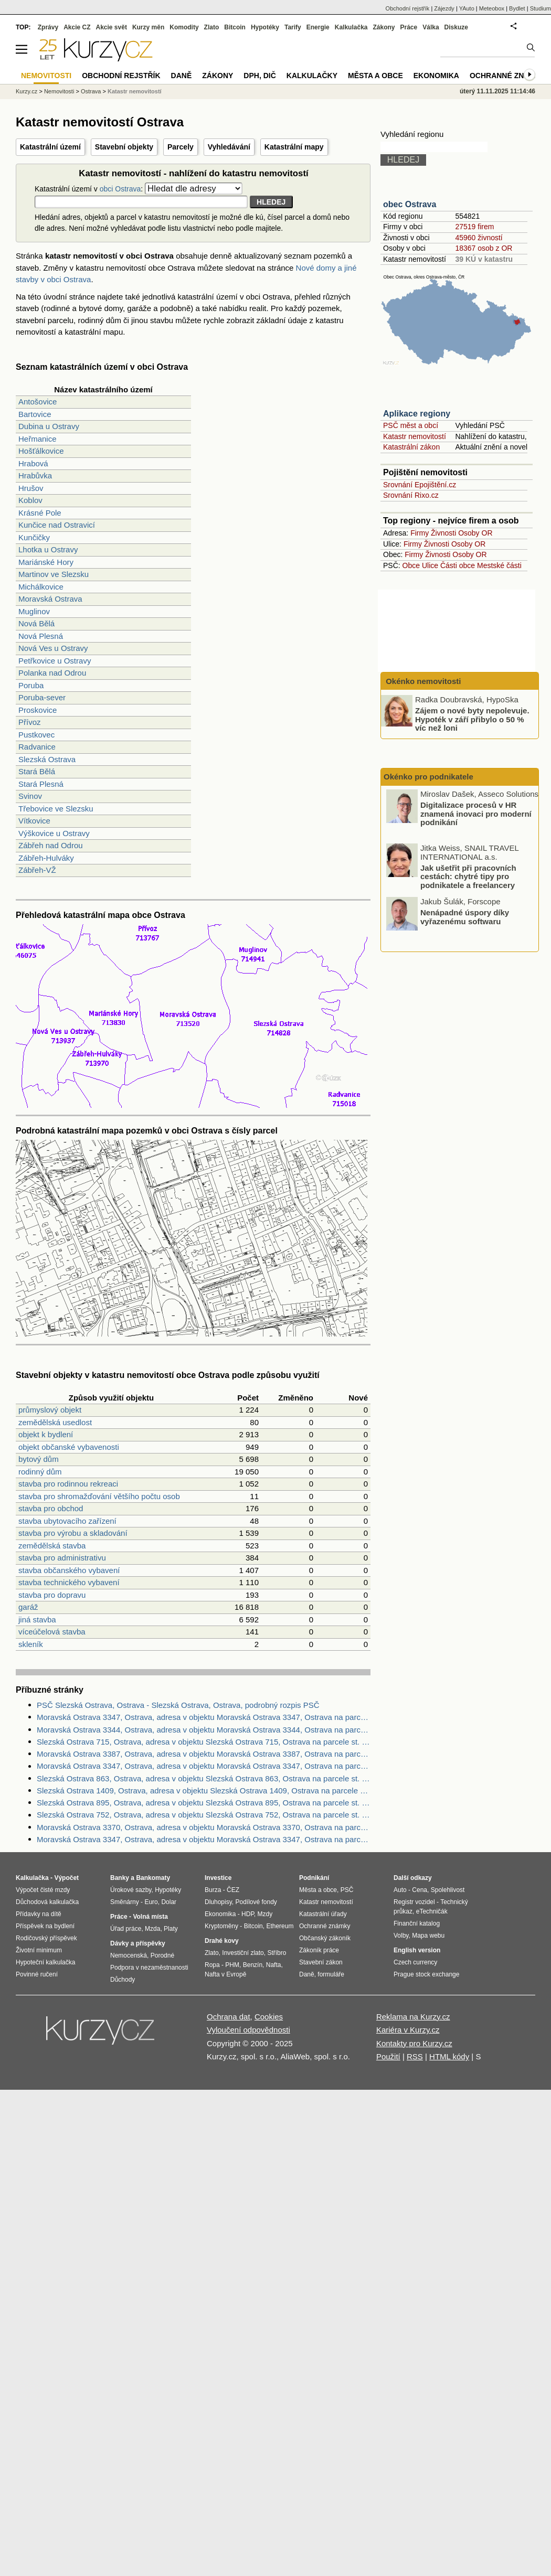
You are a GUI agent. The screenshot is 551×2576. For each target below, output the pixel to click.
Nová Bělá (36, 623)
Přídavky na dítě (38, 1914)
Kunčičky (34, 537)
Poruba (31, 685)
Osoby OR (475, 533)
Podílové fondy (256, 1902)
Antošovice (37, 401)
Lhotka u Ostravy (48, 549)
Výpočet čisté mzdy (43, 1890)
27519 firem (474, 226)
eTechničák (432, 1911)
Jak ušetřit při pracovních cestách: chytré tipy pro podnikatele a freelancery (468, 876)
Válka (430, 27)
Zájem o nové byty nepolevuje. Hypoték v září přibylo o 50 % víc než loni (472, 719)
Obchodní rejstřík (408, 8)
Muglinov (34, 611)
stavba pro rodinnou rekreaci (68, 1483)
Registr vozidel (414, 1902)
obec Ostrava (409, 204)
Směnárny (124, 1902)
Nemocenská (128, 1955)
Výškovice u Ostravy (54, 833)
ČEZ (233, 1890)
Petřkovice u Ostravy (54, 660)
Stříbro (276, 1953)
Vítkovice (34, 820)
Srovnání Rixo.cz (411, 495)
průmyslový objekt (49, 1409)
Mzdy (265, 1914)
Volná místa (150, 1916)
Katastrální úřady (323, 1914)
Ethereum (279, 1926)
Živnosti (443, 533)
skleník (30, 1644)
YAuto (466, 8)
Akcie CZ (76, 27)
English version (417, 1950)
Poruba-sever (42, 697)
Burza (213, 1890)
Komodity (183, 27)
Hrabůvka (35, 475)
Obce (411, 565)
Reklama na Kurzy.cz (413, 2016)
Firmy (419, 533)
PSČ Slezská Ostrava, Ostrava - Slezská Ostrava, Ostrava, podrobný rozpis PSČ (178, 1705)
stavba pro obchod (50, 1508)
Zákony (384, 27)
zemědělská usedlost (55, 1422)
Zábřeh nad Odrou (50, 845)
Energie (318, 27)
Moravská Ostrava (50, 598)
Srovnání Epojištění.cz (419, 484)
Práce (409, 27)
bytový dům (38, 1459)
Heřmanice (37, 438)
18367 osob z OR (483, 248)
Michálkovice (40, 586)
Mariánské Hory (45, 562)
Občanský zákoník (325, 1938)
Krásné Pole (39, 512)
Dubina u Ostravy (48, 426)
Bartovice (34, 414)
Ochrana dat (228, 2016)
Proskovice (37, 710)
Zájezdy (444, 8)
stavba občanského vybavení (69, 1570)
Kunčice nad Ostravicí (56, 524)
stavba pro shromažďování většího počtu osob (99, 1496)
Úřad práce (125, 1928)
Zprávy (48, 27)
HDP (247, 1914)
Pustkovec (36, 734)
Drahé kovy (222, 1940)
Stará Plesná (40, 783)
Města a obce (375, 75)
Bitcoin (235, 27)
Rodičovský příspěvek (46, 1938)
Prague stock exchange (426, 1974)
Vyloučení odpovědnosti (248, 2029)
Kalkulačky (312, 75)
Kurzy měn (148, 27)
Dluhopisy (218, 1902)
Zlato (211, 27)
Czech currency (415, 1962)
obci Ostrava (120, 189)
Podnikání (314, 1878)
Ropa (212, 1965)
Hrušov (31, 488)
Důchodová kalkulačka (47, 1902)
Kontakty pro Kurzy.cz (414, 2043)
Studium (540, 8)
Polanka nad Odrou (52, 672)
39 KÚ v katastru (484, 259)
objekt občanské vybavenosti (68, 1446)
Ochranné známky (508, 75)
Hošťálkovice (41, 450)
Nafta (273, 1965)
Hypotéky (265, 27)
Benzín (252, 1965)
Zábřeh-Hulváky (46, 857)
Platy (171, 1928)
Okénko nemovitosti (422, 681)
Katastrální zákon (411, 447)
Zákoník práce (319, 1950)
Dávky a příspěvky (137, 1943)
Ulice (430, 565)
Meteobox (491, 8)
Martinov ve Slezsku (53, 574)
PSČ (347, 1890)
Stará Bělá (36, 771)
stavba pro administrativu (62, 1557)
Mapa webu (428, 1935)
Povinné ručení (37, 1974)
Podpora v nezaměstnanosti (149, 1967)
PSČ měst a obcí (410, 425)
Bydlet (517, 8)
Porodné (162, 1955)
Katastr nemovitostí (414, 436)
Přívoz (29, 722)
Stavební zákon (321, 1962)
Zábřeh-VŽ (37, 869)
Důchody (122, 1979)
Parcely (180, 147)
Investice (218, 1878)
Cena (419, 1890)
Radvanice (37, 746)
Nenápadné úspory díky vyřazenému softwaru (464, 917)
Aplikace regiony (416, 413)
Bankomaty (153, 1878)
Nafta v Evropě (225, 1974)
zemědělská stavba (52, 1545)
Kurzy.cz (26, 91)
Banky (119, 1878)
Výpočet (66, 1878)
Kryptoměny (221, 1926)
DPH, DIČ (259, 75)
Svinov (30, 796)
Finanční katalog (417, 1923)
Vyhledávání (229, 147)
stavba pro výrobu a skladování (73, 1533)
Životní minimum (39, 1950)
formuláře (330, 1974)
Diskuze (456, 27)
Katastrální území (50, 147)
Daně (181, 75)
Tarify (292, 27)
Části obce (457, 565)
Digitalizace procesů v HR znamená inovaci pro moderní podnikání (476, 813)
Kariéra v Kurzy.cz (408, 2029)
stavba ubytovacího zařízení (67, 1520)
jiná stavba (37, 1619)
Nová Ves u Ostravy (53, 648)
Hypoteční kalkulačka (45, 1962)
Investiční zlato (242, 1953)
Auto (400, 1890)
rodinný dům (40, 1471)
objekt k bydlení (45, 1434)
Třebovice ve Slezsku (55, 808)
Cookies (269, 2016)
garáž (28, 1606)
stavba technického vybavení (69, 1582)
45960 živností (478, 237)
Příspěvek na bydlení (45, 1926)
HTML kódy (449, 2056)
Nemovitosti (59, 91)
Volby (401, 1935)
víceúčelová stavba (52, 1631)
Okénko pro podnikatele (428, 776)
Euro (150, 1902)
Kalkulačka (351, 27)
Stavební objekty (124, 147)
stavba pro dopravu (52, 1594)
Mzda (152, 1928)
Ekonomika (436, 75)
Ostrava (91, 91)
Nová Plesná (40, 636)
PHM (232, 1965)
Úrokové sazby (130, 1890)
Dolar (168, 1902)
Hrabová (33, 463)
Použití (388, 2056)
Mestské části (499, 565)
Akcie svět (111, 27)
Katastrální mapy (294, 147)
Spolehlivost (448, 1890)
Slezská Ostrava (47, 759)
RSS (415, 2056)
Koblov (30, 500)
